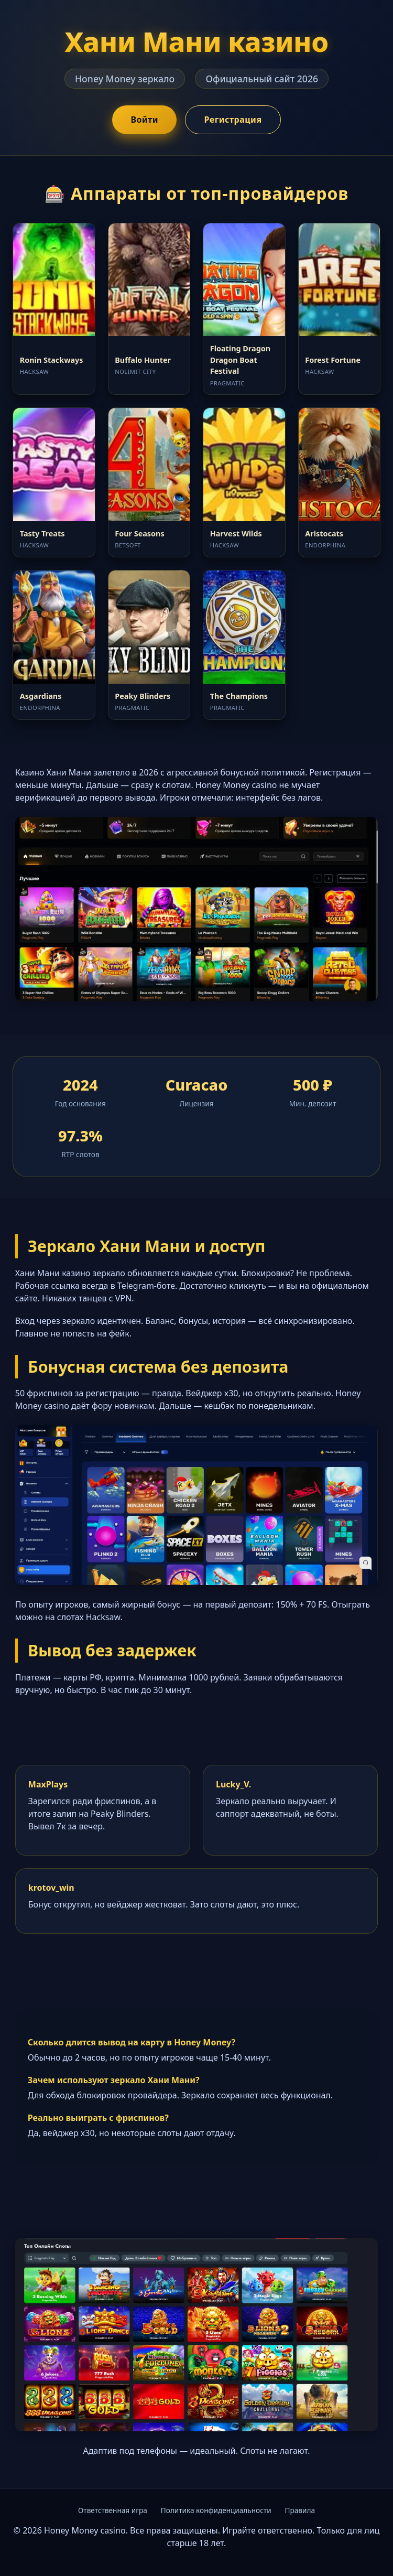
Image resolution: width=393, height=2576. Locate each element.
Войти (144, 119)
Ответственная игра (112, 2510)
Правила (300, 2510)
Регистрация (233, 119)
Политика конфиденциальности (216, 2510)
